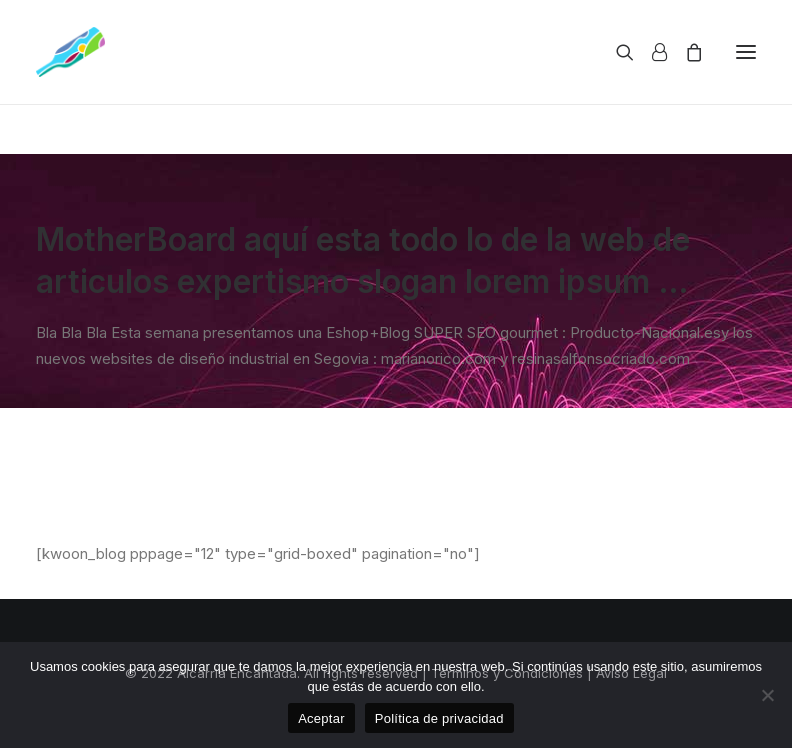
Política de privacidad (439, 718)
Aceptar (321, 718)
